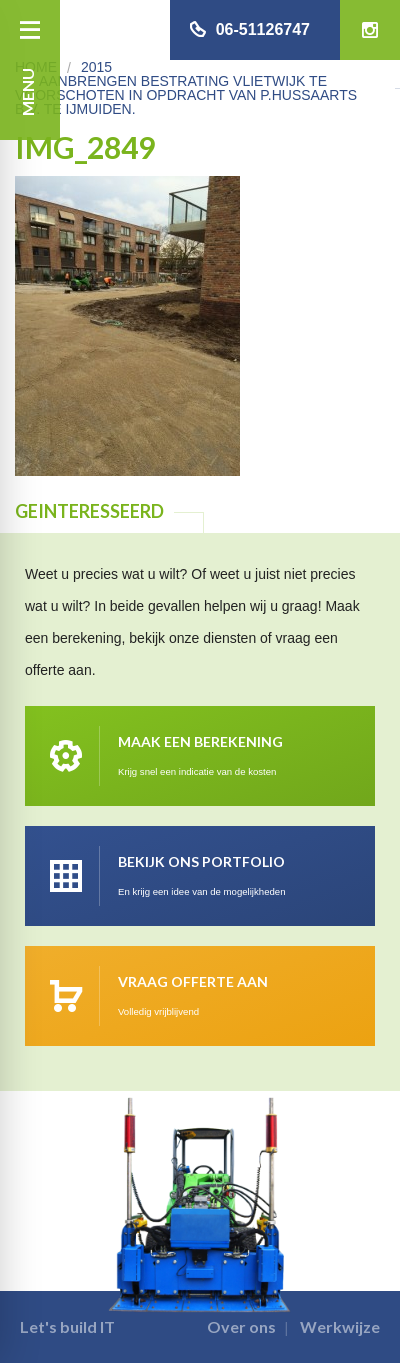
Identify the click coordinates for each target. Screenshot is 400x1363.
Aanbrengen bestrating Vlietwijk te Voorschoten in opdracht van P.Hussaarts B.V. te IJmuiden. (186, 95)
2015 (96, 67)
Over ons (241, 1326)
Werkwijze (340, 1326)
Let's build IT (67, 1326)
